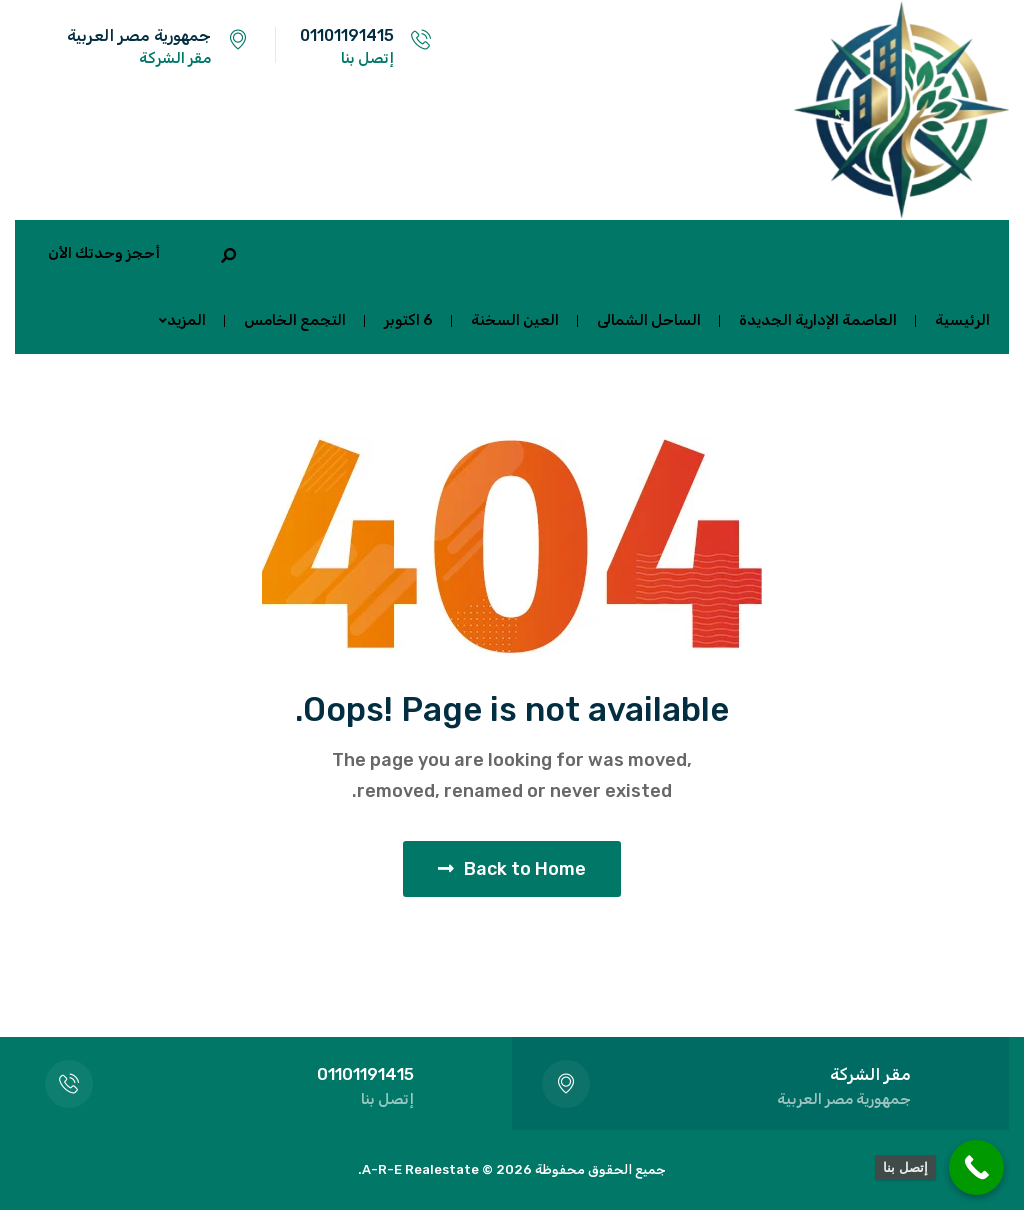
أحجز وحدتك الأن (104, 253)
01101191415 (347, 35)
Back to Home (512, 869)
